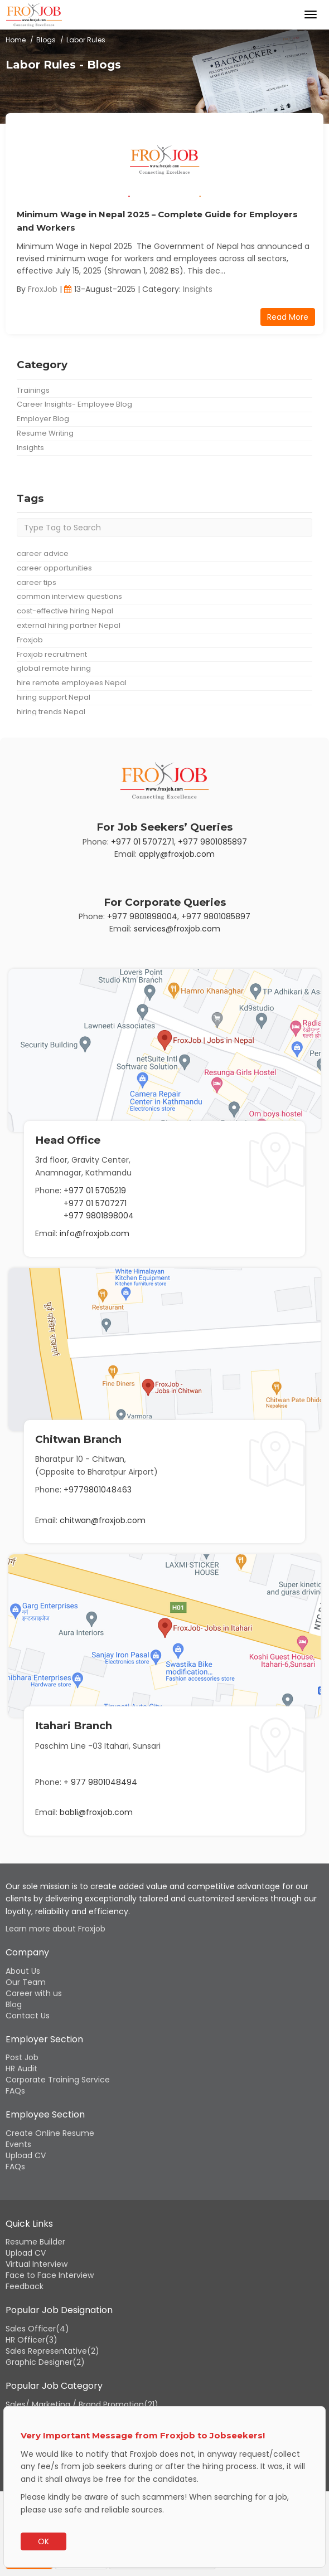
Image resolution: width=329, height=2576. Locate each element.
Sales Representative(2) (52, 2351)
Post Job (22, 2057)
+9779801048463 (98, 1489)
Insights (197, 289)
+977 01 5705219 (95, 1190)
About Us (23, 1971)
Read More (287, 317)
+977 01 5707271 (142, 841)
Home (16, 40)
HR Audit (21, 2068)
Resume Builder (35, 2241)
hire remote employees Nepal (72, 682)
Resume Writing (45, 433)
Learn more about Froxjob (55, 1928)
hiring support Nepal (53, 697)
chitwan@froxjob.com (103, 1520)
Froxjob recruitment (52, 654)
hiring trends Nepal (51, 711)
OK (43, 2541)
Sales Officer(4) (37, 2328)
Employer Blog (43, 418)
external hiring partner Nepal (68, 625)
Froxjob (30, 640)
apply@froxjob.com (177, 854)
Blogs (46, 40)
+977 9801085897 (212, 841)
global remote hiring (54, 668)
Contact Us (28, 2015)
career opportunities (54, 568)
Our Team (26, 1982)
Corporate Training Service (58, 2079)
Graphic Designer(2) (45, 2362)
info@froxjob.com (94, 1233)
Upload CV (26, 2155)
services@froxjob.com (177, 928)
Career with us (34, 1993)
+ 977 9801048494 (100, 1782)
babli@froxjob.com (96, 1812)
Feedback (24, 2286)
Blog (14, 2004)
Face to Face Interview (50, 2275)
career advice (43, 553)
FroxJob (42, 289)
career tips (36, 582)
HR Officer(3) (31, 2339)
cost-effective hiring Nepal (65, 611)
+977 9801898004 (142, 916)
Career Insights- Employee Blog (74, 404)
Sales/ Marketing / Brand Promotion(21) (82, 2404)
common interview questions (69, 596)
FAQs (15, 2090)
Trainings (33, 390)
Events (18, 2144)
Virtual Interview (36, 2264)
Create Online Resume (50, 2133)
